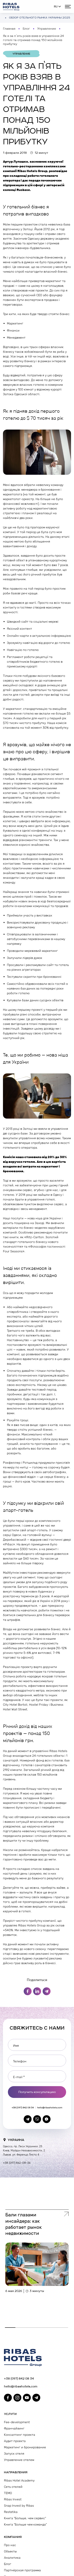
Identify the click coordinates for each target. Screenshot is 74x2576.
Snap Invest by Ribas (19, 2505)
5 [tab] (49, 2329)
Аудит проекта (15, 2441)
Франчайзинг (14, 2428)
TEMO (8, 2493)
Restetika (11, 2512)
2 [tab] (17, 2329)
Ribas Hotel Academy (19, 2480)
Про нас (10, 2545)
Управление (46, 28)
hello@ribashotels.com (49, 2107)
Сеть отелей (13, 2487)
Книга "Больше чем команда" (25, 2524)
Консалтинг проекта (19, 2435)
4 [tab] (38, 2329)
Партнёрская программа (22, 2570)
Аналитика (12, 2558)
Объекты (10, 2551)
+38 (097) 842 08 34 (23, 2107)
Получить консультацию (37, 2092)
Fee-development (17, 2422)
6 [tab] (60, 2329)
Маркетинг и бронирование (25, 2447)
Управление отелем (19, 2460)
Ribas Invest (13, 2499)
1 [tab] (7, 2329)
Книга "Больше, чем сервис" (25, 2518)
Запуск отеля (14, 2453)
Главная (9, 28)
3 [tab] (28, 2329)
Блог (26, 28)
